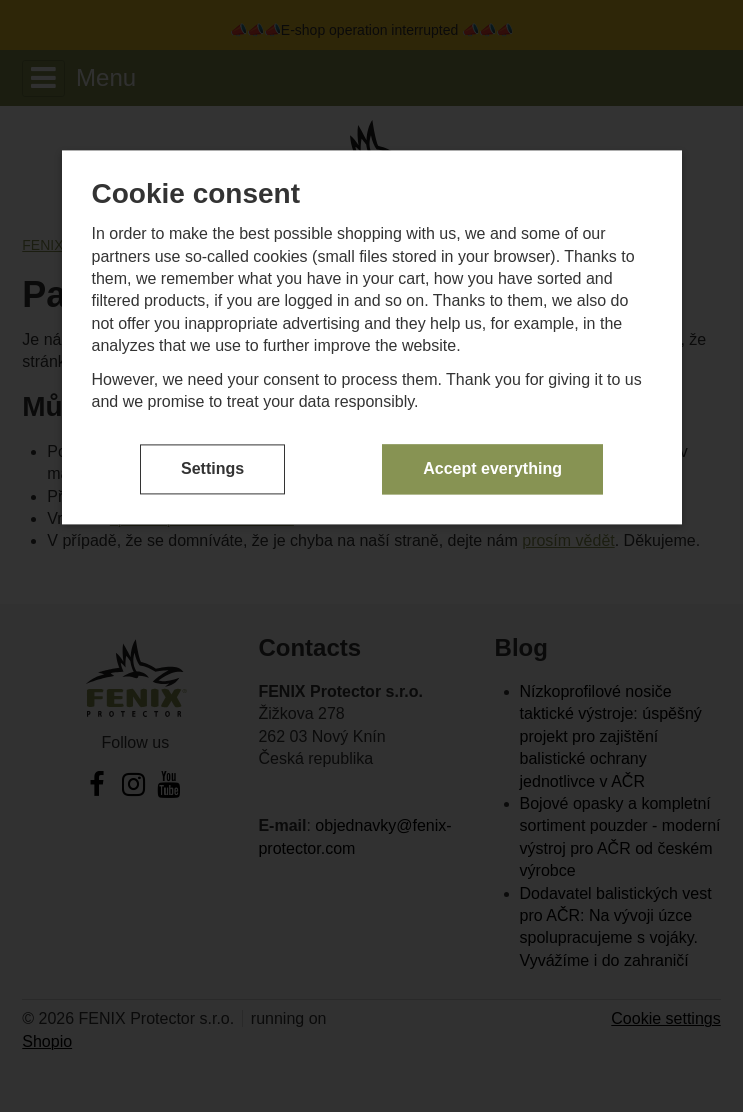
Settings (212, 468)
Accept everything (492, 468)
